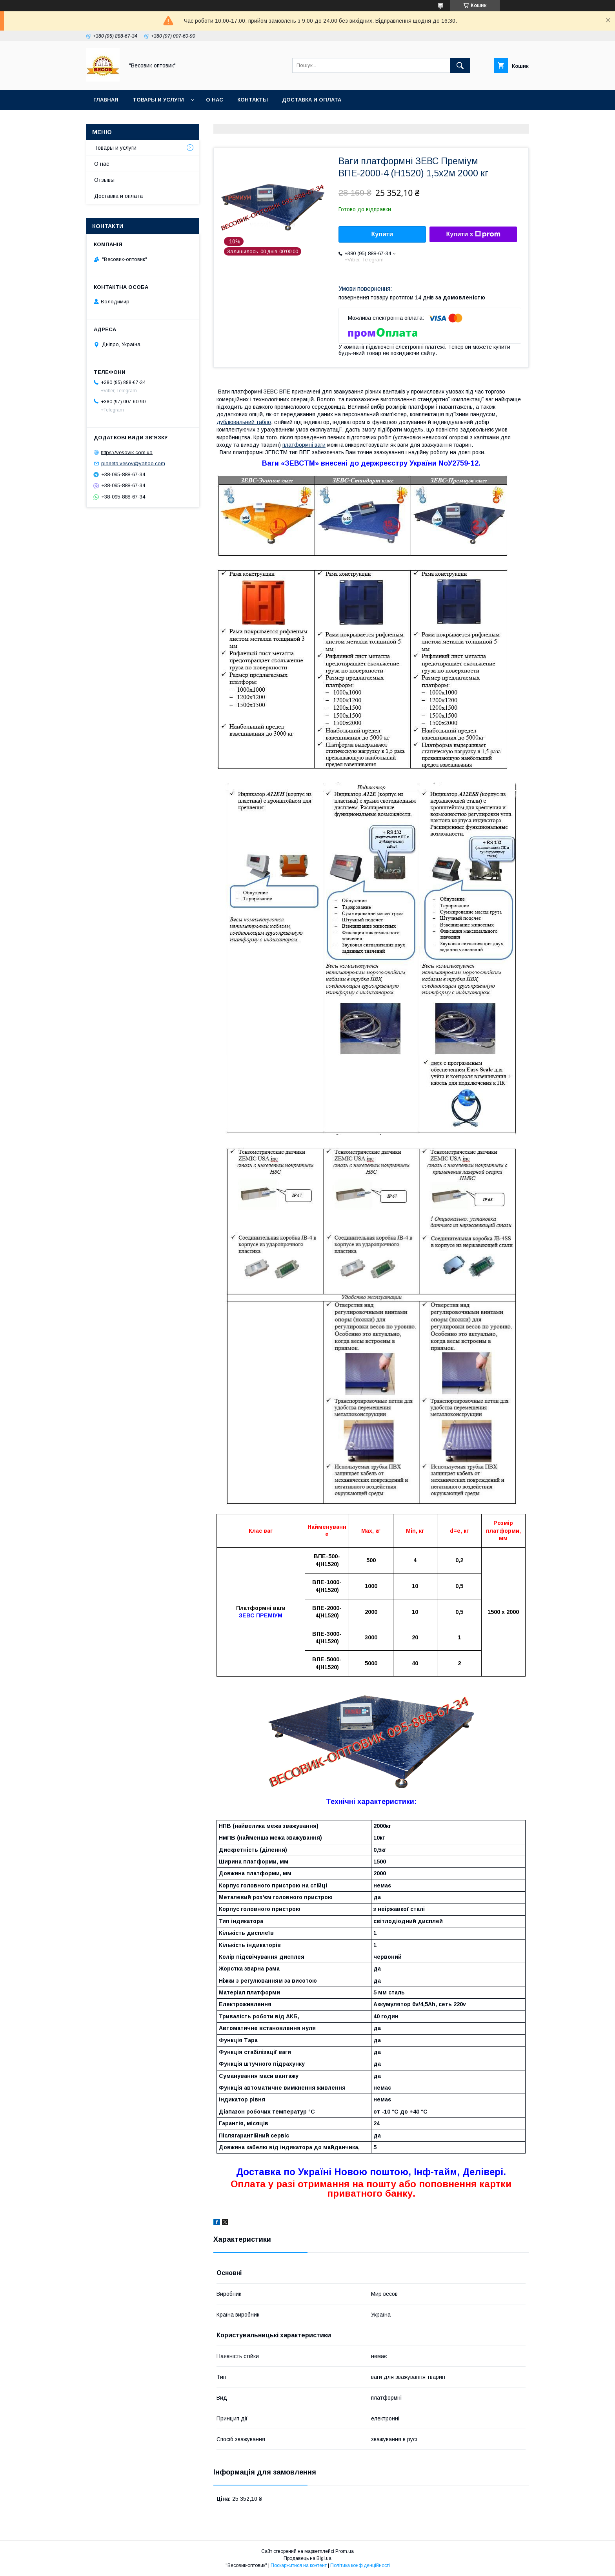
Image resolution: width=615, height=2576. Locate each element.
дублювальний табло (244, 422)
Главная (105, 100)
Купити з (473, 234)
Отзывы (104, 180)
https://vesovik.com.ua (127, 452)
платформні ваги (304, 445)
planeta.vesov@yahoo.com (133, 463)
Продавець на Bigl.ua (307, 2558)
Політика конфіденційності (360, 2565)
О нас (214, 100)
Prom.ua (344, 2551)
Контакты (252, 100)
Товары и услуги (158, 100)
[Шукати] (460, 65)
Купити (382, 234)
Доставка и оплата (311, 100)
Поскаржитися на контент (299, 2565)
